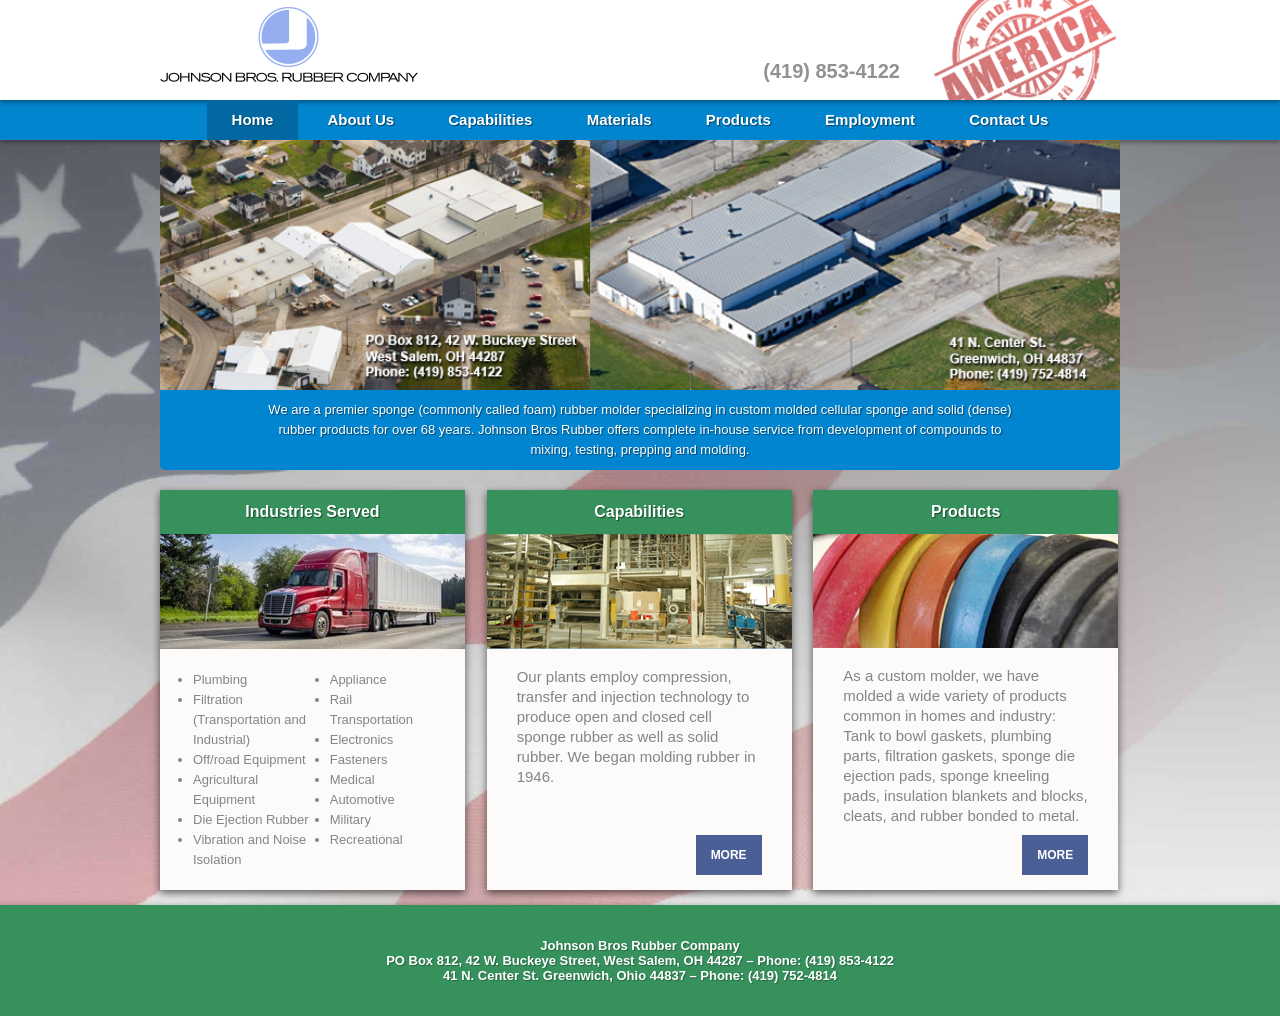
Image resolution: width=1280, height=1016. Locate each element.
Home (253, 119)
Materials (619, 119)
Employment (870, 119)
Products (738, 119)
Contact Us (1008, 119)
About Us (360, 119)
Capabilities (490, 119)
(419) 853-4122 (831, 71)
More (729, 855)
